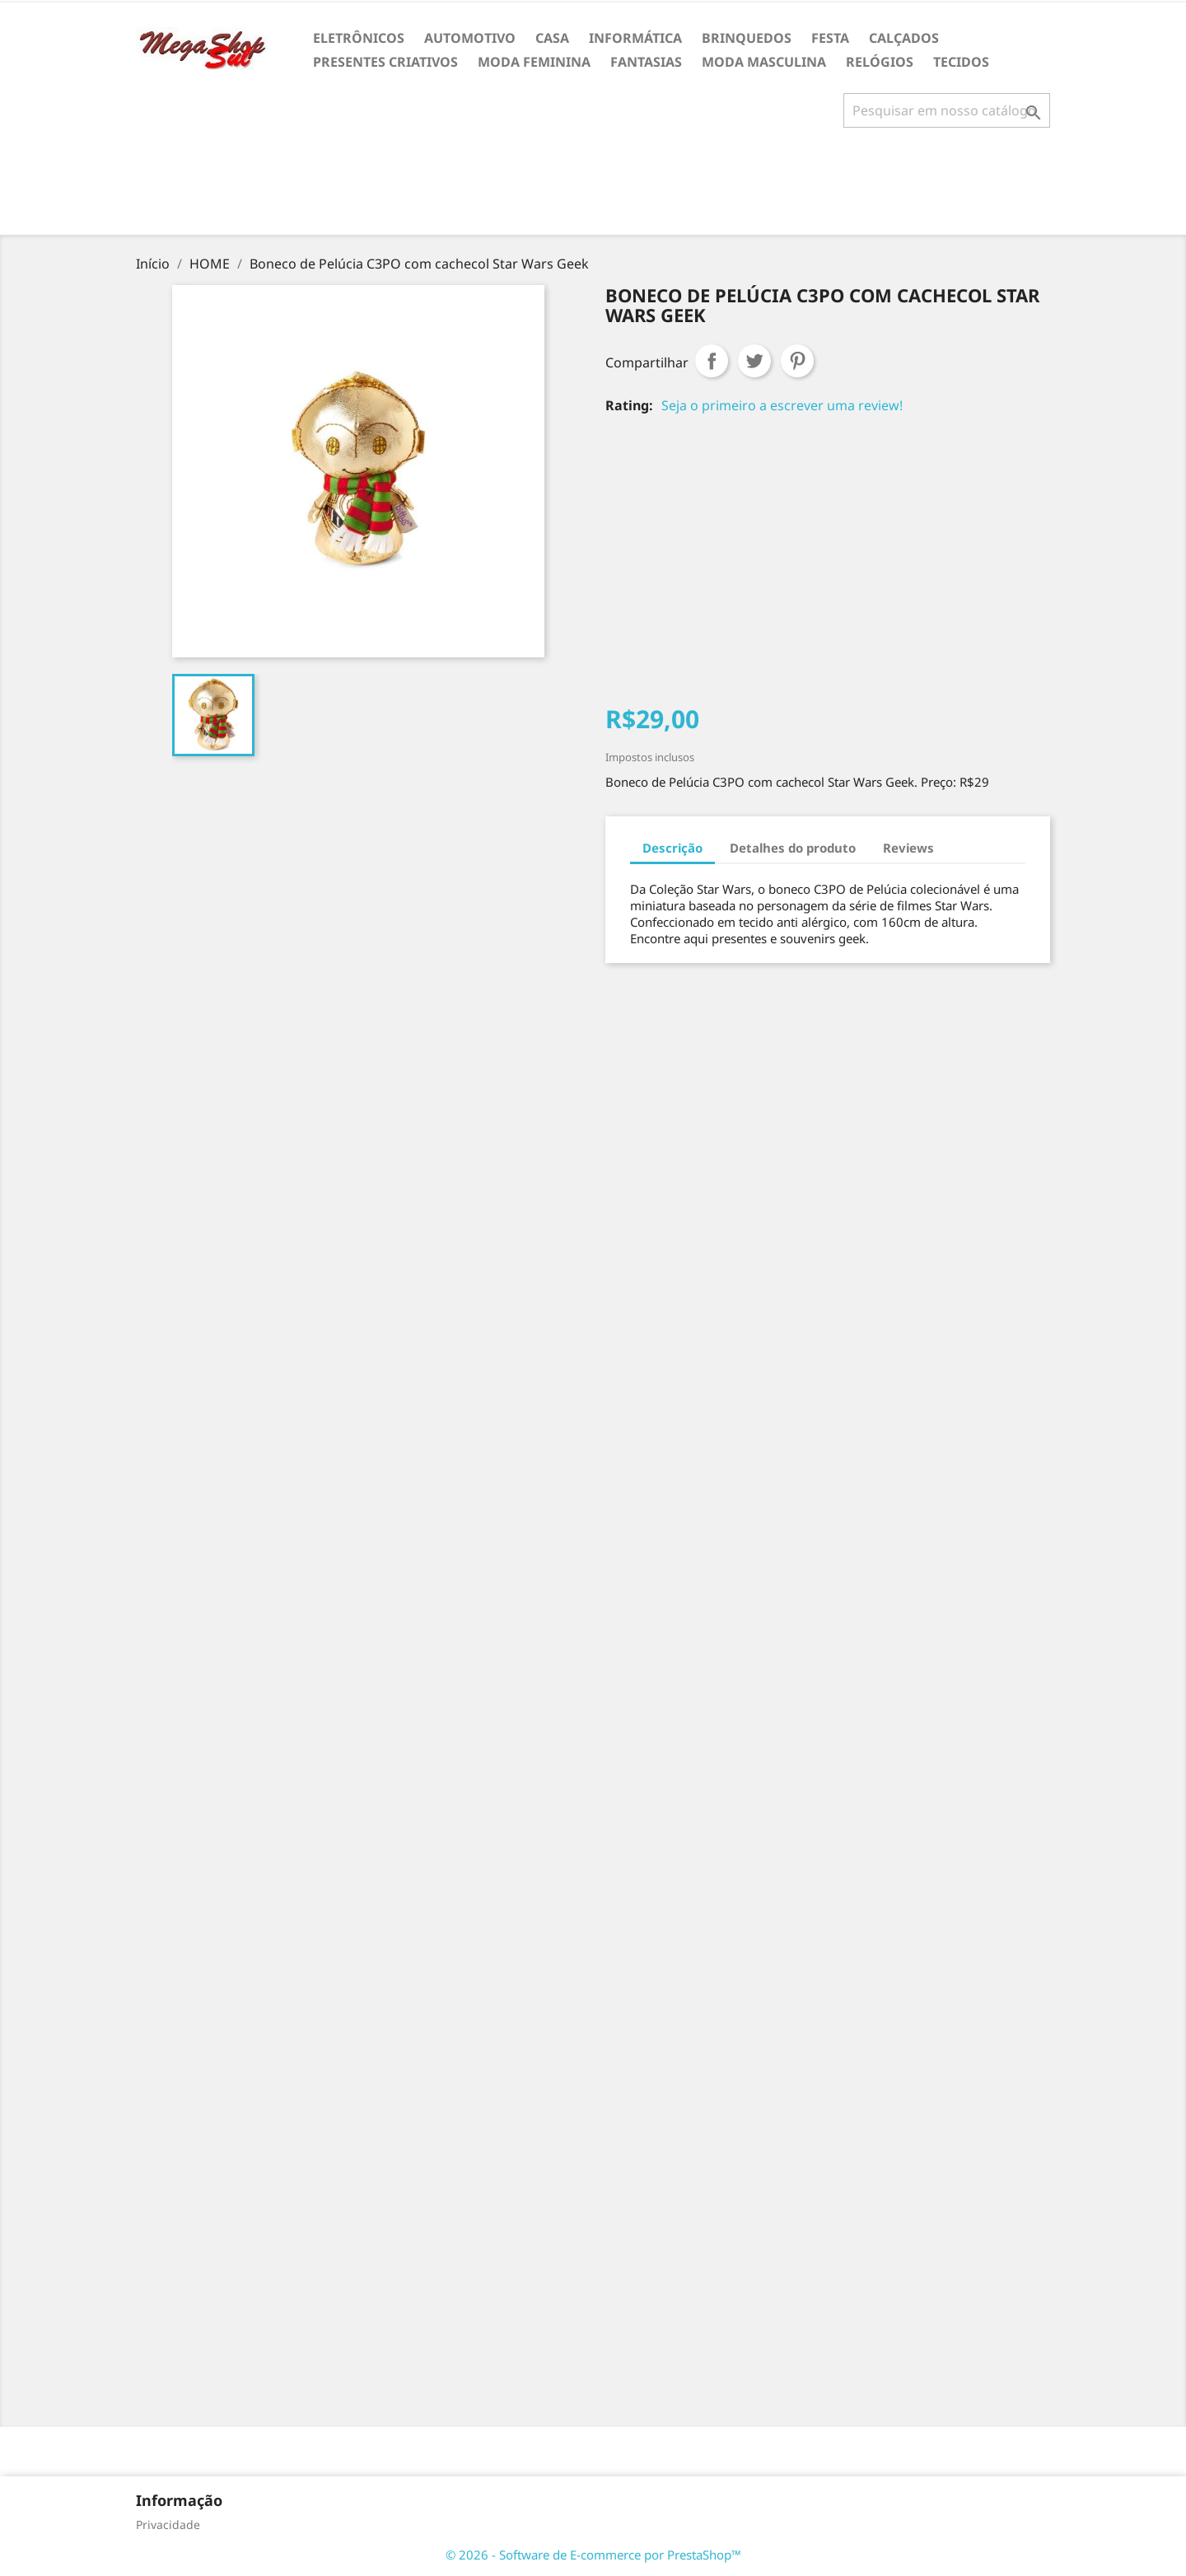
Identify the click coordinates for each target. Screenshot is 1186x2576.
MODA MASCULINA (764, 62)
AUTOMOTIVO (470, 38)
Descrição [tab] (672, 847)
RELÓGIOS (879, 62)
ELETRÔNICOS (358, 38)
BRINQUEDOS (746, 38)
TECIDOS (961, 62)
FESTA (830, 38)
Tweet (754, 360)
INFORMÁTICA (635, 38)
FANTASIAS (646, 62)
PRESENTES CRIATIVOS (385, 62)
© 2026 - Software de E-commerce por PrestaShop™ (593, 2554)
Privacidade (168, 2524)
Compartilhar (711, 360)
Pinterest (797, 360)
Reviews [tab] (908, 847)
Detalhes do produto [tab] (793, 847)
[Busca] (946, 110)
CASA (552, 38)
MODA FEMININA (534, 62)
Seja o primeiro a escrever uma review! (782, 405)
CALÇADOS (904, 38)
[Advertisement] (593, 188)
